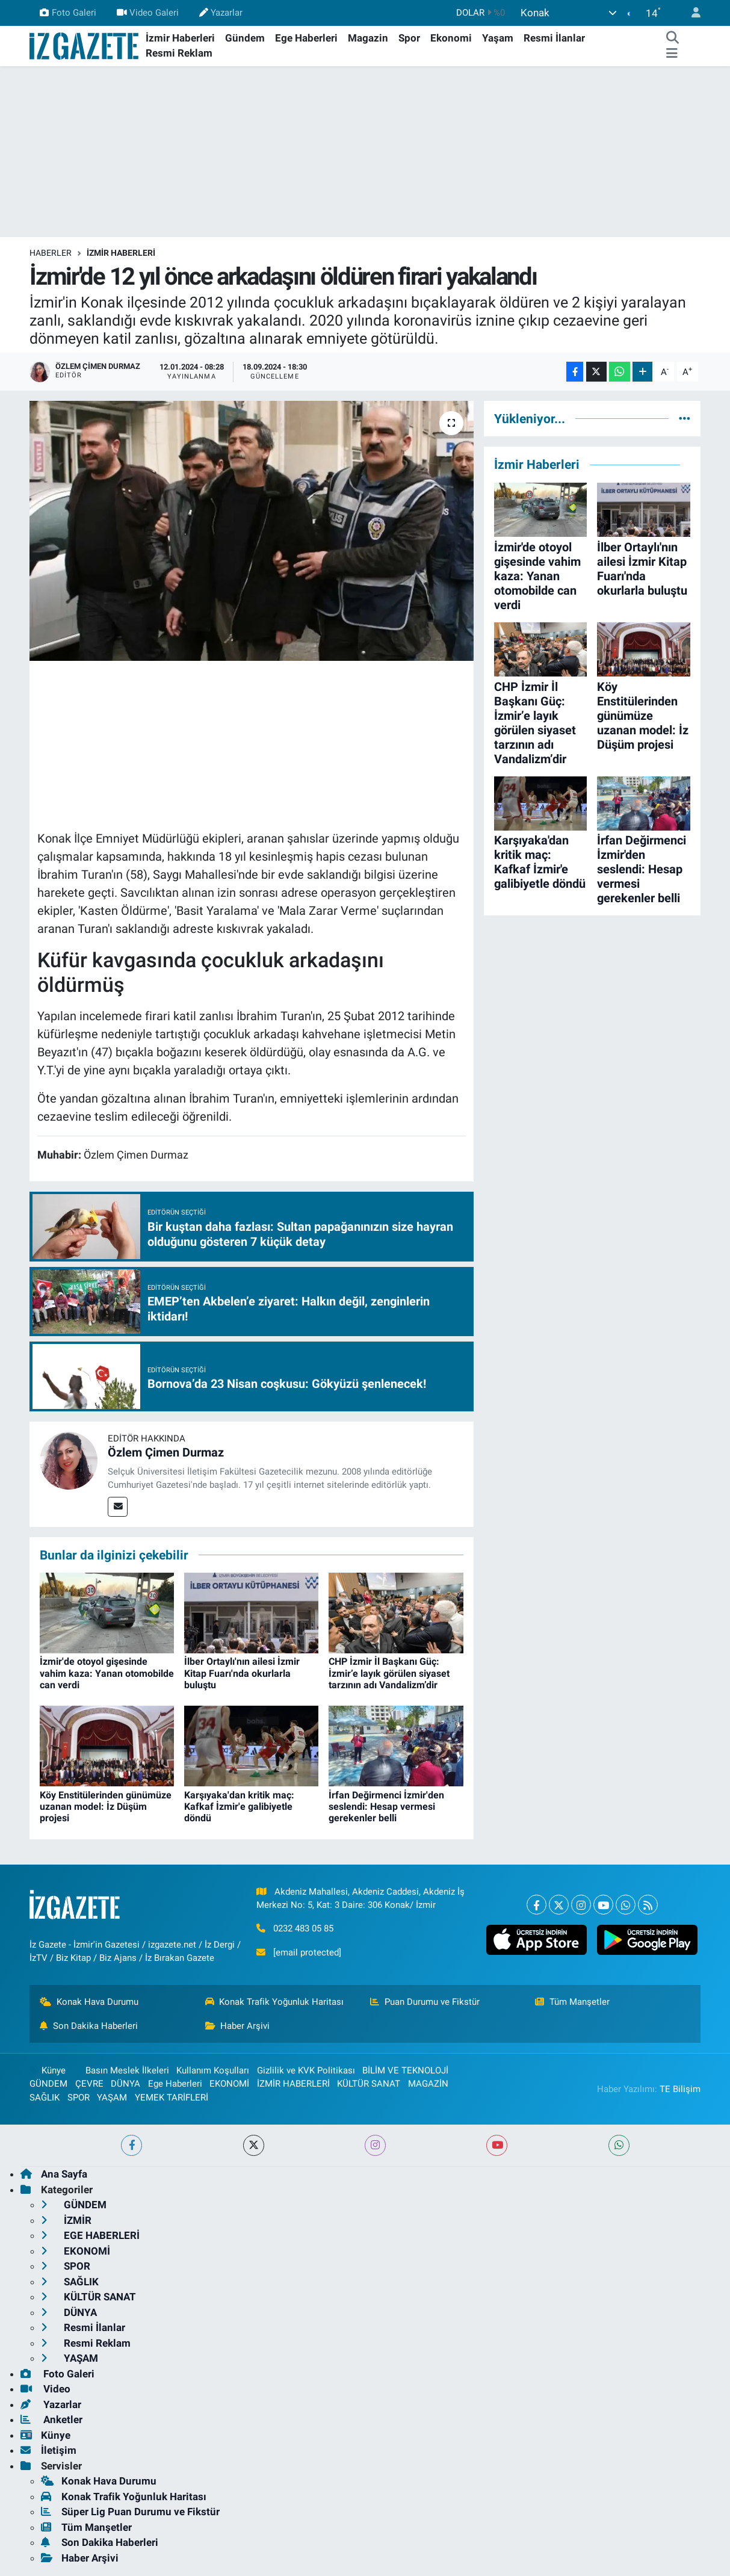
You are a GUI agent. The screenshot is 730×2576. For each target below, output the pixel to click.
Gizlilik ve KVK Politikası (306, 2070)
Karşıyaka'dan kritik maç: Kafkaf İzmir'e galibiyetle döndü (239, 1806)
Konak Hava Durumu (89, 2001)
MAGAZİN (428, 2083)
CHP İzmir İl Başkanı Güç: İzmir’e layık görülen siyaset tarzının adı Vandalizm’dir (389, 1673)
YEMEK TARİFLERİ (171, 2097)
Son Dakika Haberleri (89, 2025)
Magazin (368, 38)
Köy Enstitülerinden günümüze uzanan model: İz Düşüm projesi (106, 1806)
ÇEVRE (89, 2083)
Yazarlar (221, 12)
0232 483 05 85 (303, 1928)
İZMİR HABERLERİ (121, 253)
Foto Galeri (68, 12)
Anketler (51, 2419)
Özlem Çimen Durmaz (166, 1452)
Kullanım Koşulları (212, 2070)
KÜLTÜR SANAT (368, 2083)
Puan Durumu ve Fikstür (425, 2001)
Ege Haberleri (306, 38)
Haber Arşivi (237, 2025)
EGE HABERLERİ (90, 2235)
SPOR (78, 2097)
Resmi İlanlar (554, 38)
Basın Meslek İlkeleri (127, 2070)
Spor (409, 38)
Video (45, 2389)
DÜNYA (125, 2083)
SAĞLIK (44, 2097)
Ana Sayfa (53, 2174)
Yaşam (497, 38)
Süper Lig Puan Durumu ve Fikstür (130, 2512)
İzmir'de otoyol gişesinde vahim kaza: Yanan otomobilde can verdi (107, 1673)
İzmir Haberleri (180, 38)
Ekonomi (451, 38)
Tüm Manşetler (572, 2001)
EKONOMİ (229, 2083)
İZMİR (66, 2220)
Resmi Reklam (179, 53)
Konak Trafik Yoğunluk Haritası (274, 2001)
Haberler (50, 253)
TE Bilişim (680, 2089)
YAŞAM (112, 2097)
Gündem (245, 38)
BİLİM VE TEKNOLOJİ (405, 2070)
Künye (47, 2070)
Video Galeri (148, 12)
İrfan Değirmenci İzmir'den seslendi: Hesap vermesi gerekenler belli (386, 1806)
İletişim (48, 2450)
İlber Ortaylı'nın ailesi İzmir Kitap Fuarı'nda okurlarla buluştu (242, 1673)
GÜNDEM (48, 2083)
